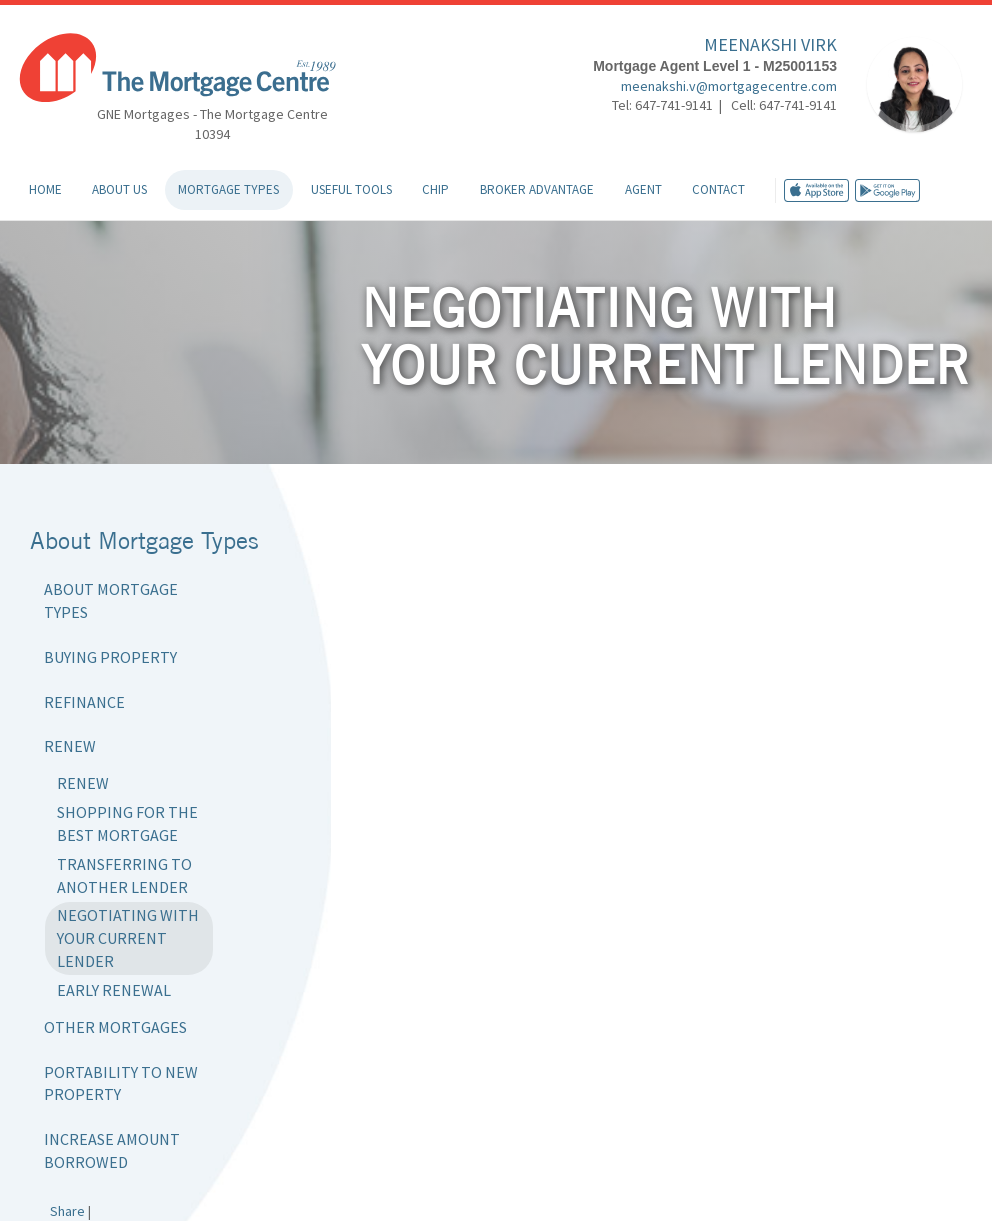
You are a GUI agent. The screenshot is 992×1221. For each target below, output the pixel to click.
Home (45, 189)
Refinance (84, 702)
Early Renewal (114, 990)
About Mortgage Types (111, 600)
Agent (643, 189)
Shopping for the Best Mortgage (127, 823)
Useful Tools (351, 189)
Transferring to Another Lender (124, 875)
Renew (70, 746)
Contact (718, 189)
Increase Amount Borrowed (112, 1150)
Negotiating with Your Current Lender (128, 938)
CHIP (435, 189)
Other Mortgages (115, 1027)
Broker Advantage (537, 189)
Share (67, 1211)
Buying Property (110, 657)
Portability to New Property (121, 1083)
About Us (119, 189)
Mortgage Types (228, 189)
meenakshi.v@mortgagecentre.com (729, 86)
